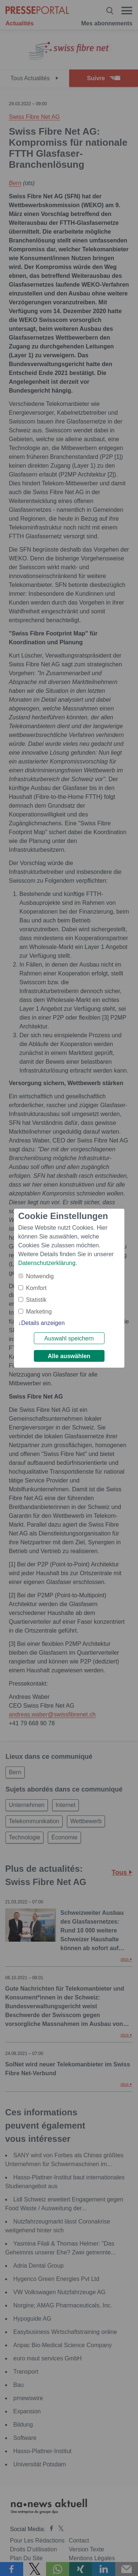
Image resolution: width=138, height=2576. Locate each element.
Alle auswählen (69, 1356)
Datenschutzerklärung (47, 1263)
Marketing (39, 1311)
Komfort (36, 1288)
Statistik (36, 1300)
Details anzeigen (43, 1323)
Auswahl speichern (68, 1338)
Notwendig (40, 1276)
